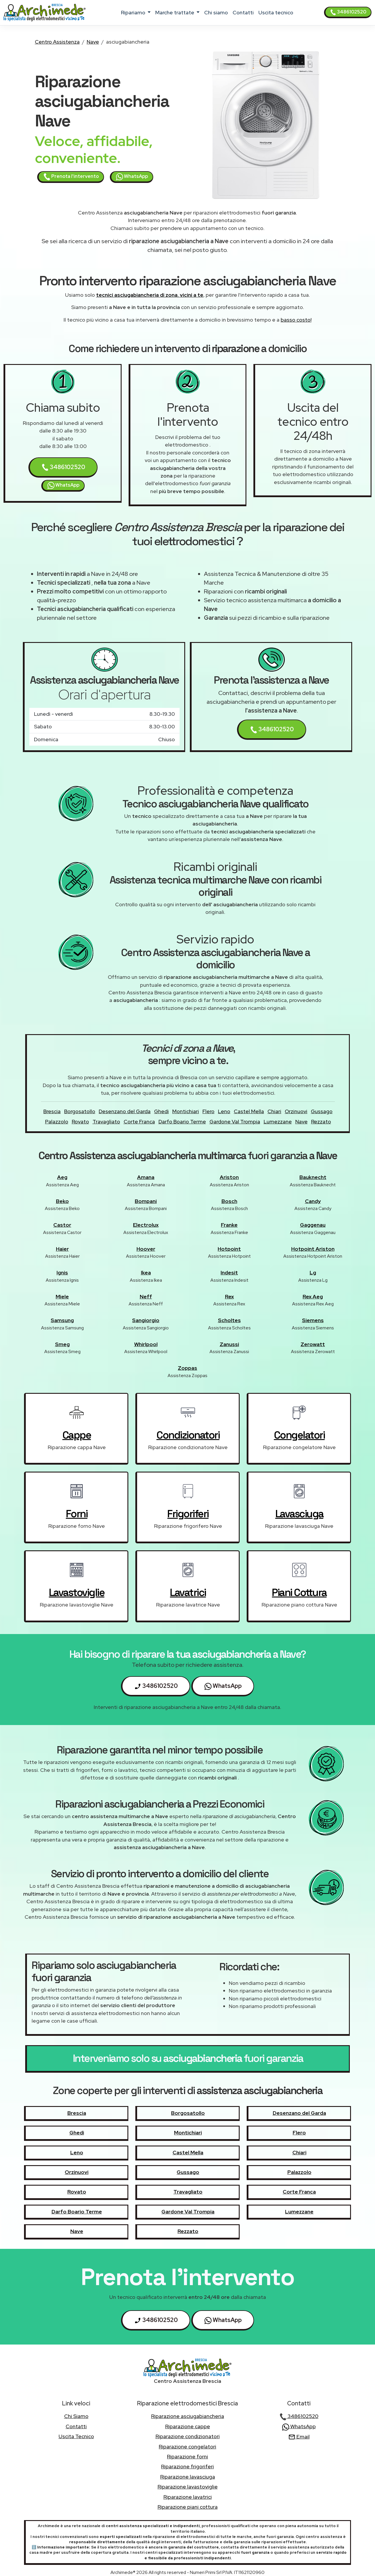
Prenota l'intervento (71, 176)
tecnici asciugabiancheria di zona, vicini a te (149, 294)
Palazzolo (56, 1121)
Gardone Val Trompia (234, 1121)
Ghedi (161, 1111)
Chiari (274, 1111)
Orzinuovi (296, 1111)
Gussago (322, 1111)
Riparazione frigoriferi (187, 2466)
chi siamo (216, 12)
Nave (93, 41)
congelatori (299, 1435)
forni (77, 1513)
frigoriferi (188, 1513)
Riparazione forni (187, 2456)
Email (299, 2436)
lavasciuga (299, 1513)
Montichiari (185, 1111)
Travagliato (106, 1121)
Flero (208, 1111)
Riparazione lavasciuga (187, 2476)
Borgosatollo (79, 1111)
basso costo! (296, 319)
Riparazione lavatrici (187, 2496)
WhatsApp (132, 176)
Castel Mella (249, 1111)
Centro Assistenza (57, 41)
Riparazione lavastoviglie (188, 2486)
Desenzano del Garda (125, 1111)
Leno (224, 1111)
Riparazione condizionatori (188, 2436)
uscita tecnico (275, 12)
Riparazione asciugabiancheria (187, 2416)
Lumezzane (278, 1121)
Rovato (80, 1121)
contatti (243, 12)
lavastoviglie (77, 1592)
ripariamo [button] (133, 12)
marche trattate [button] (175, 12)
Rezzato (321, 1121)
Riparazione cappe (187, 2426)
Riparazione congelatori (187, 2446)
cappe (76, 1435)
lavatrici (188, 1592)
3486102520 (348, 12)
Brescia (52, 1111)
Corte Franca (139, 1121)
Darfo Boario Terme (182, 1121)
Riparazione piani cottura (188, 2506)
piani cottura (299, 1592)
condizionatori (187, 1435)
